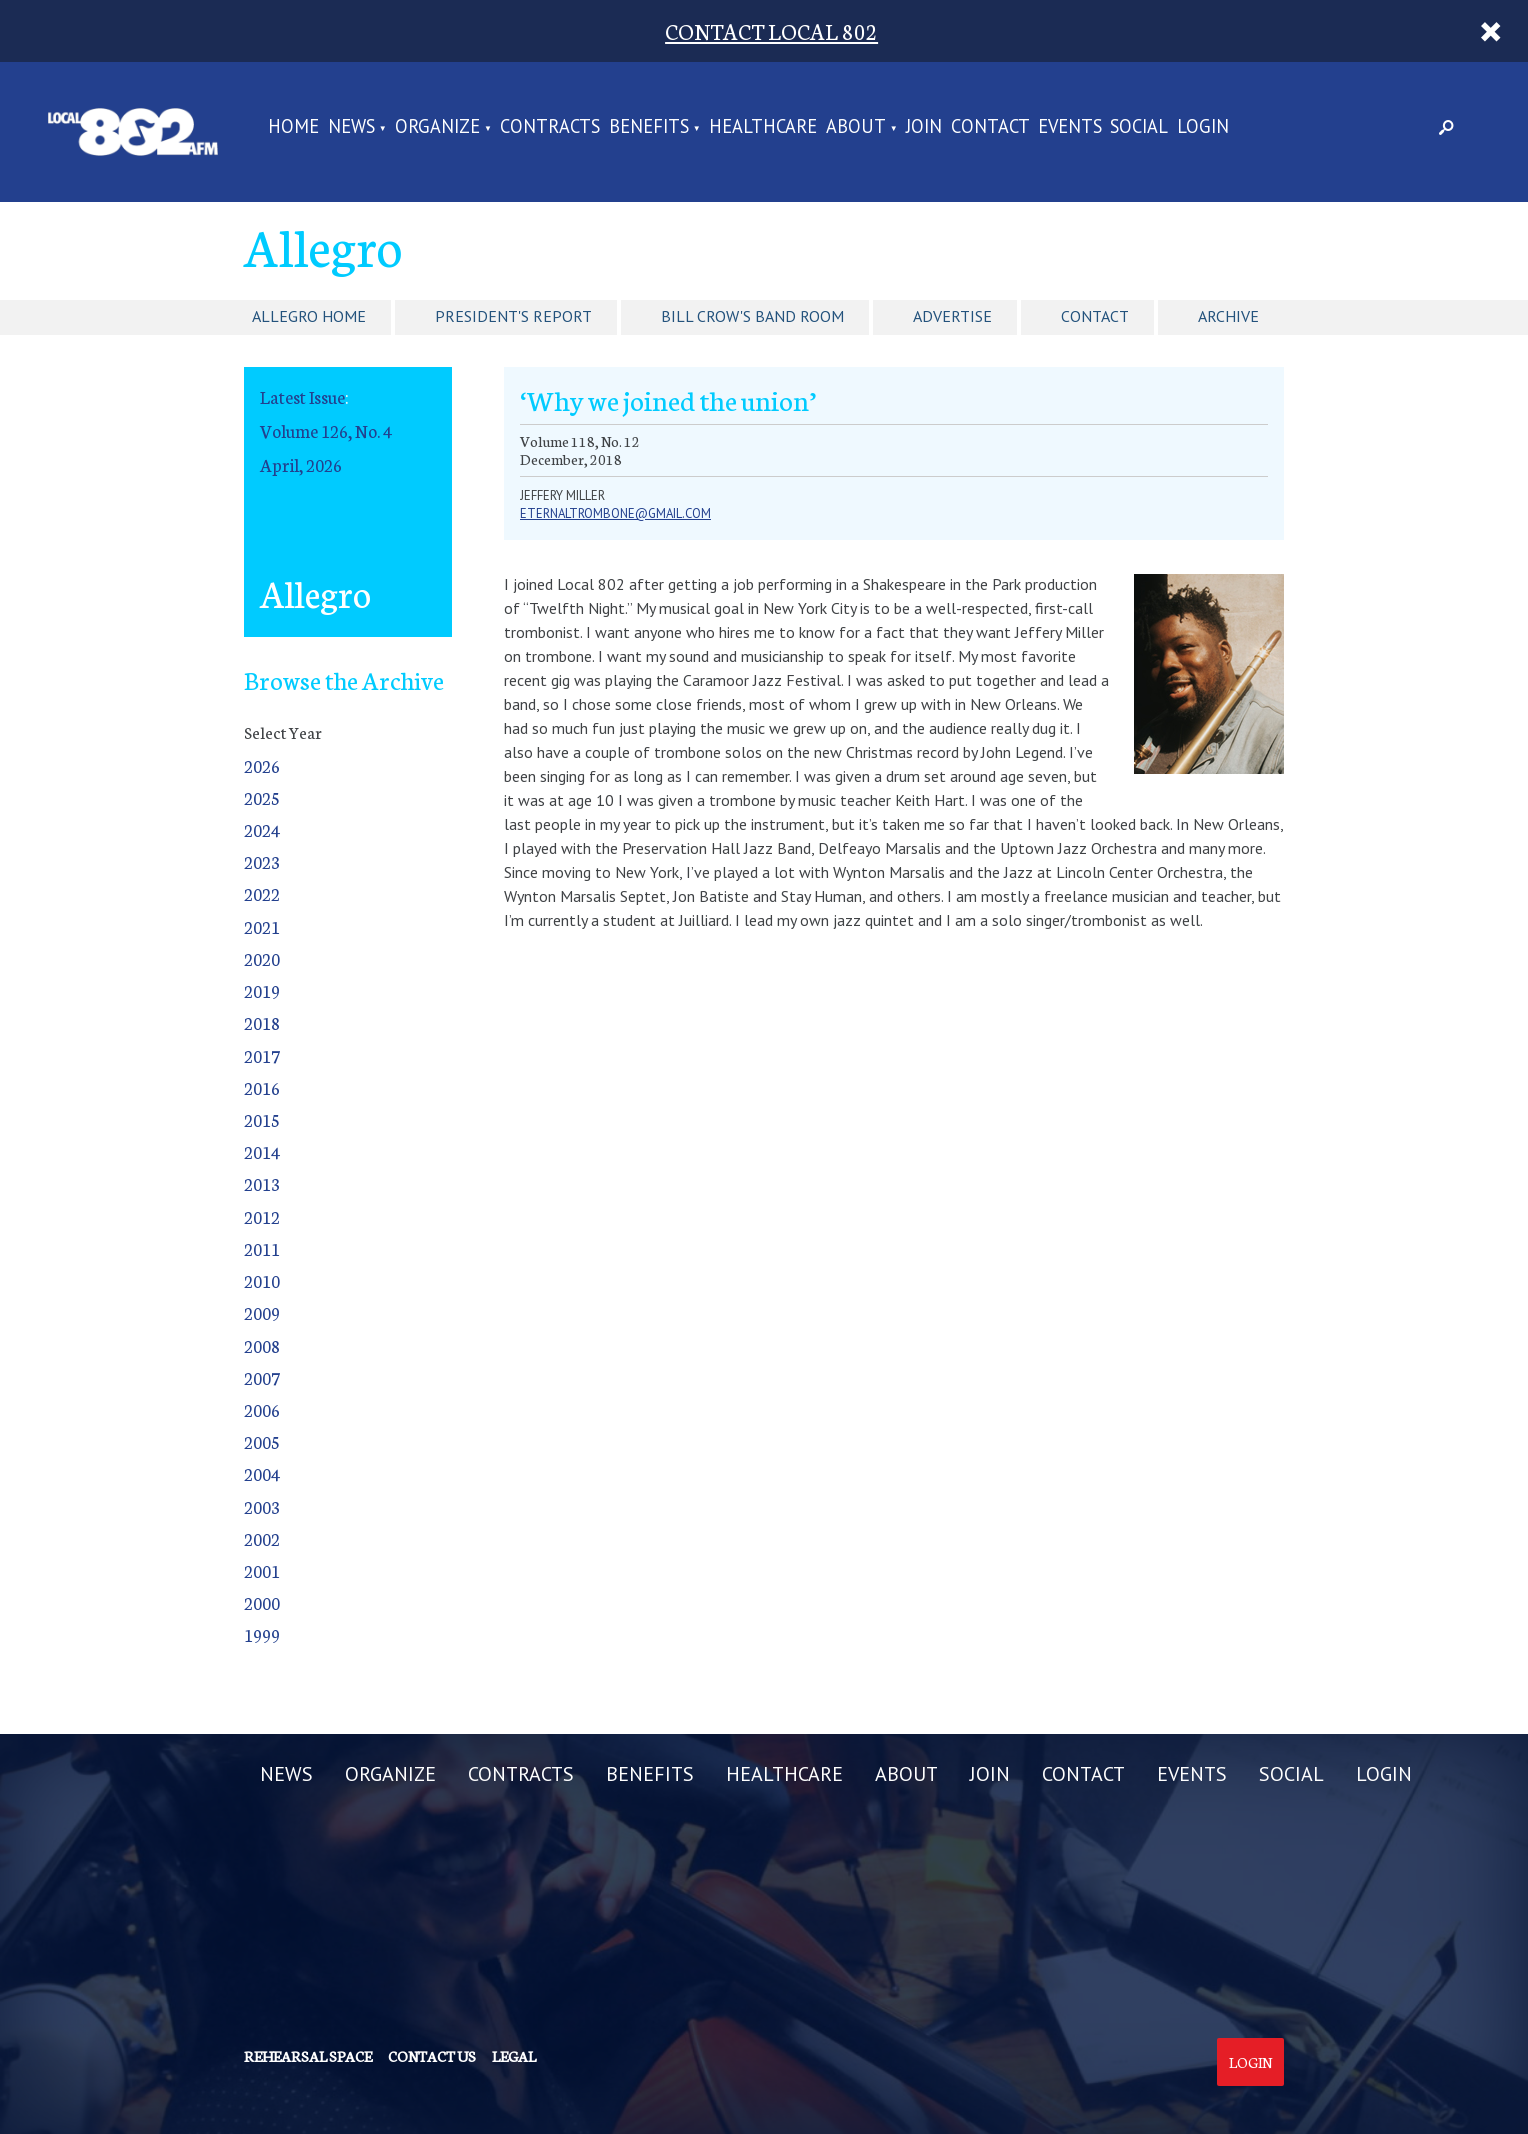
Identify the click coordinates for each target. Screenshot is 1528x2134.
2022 (262, 893)
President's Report (513, 316)
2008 (262, 1345)
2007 (262, 1377)
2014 (262, 1151)
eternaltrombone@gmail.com (615, 513)
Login (1250, 2062)
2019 (262, 990)
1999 (262, 1634)
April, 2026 (301, 464)
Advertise (952, 316)
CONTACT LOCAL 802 (771, 30)
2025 (262, 797)
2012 (262, 1216)
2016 (262, 1087)
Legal (514, 2056)
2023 (262, 861)
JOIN (924, 127)
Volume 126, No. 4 (326, 430)
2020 (262, 958)
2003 (262, 1506)
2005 (262, 1441)
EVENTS (1070, 127)
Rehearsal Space (308, 2056)
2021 (262, 926)
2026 (262, 765)
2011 (262, 1248)
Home (293, 127)
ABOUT (856, 127)
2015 (262, 1119)
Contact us (432, 2056)
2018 (262, 1022)
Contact (1095, 316)
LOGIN (1203, 127)
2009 (262, 1312)
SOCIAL (1139, 127)
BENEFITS (649, 127)
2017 (262, 1055)
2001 (262, 1570)
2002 (262, 1538)
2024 (262, 829)
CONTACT (990, 127)
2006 (262, 1409)
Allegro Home (309, 316)
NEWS (351, 127)
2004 (262, 1473)
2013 (262, 1183)
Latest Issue (302, 396)
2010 (262, 1280)
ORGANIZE (437, 127)
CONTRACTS (550, 127)
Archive (1228, 316)
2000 (262, 1602)
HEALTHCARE (763, 127)
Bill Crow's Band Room (752, 316)
